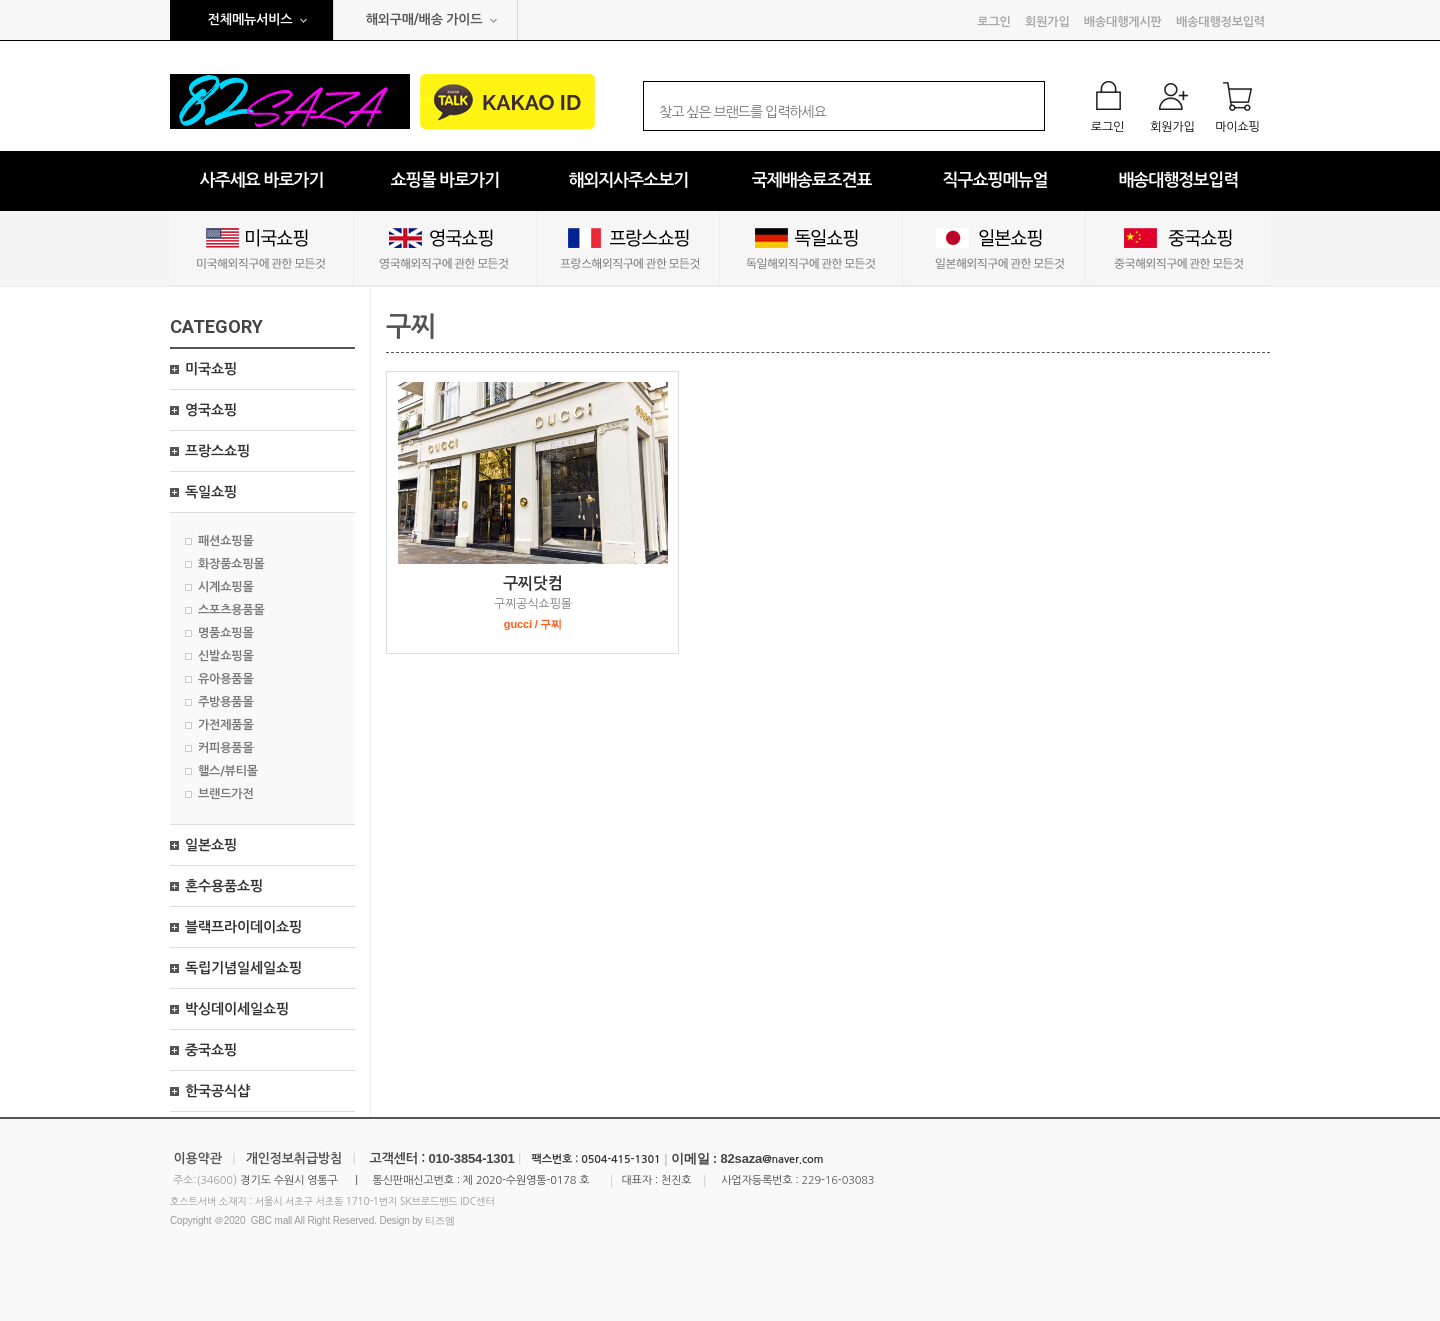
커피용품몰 (226, 748)
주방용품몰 (226, 702)
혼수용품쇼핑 (224, 886)
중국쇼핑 (211, 1050)
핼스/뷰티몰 (228, 771)
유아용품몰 (226, 679)
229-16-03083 (837, 1180)
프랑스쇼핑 (217, 451)
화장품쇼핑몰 (231, 564)
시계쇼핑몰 (226, 587)
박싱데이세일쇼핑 (237, 1009)
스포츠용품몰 (231, 610)
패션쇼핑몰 (226, 541)
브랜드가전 (226, 794)
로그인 (993, 22)
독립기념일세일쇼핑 (243, 968)
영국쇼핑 (211, 410)
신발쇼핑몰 (226, 656)
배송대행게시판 (1123, 22)
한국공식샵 (217, 1091)
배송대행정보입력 (1220, 22)
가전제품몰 (226, 725)
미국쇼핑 (211, 369)
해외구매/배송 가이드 (424, 19)
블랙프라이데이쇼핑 (243, 927)
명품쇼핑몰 (226, 633)
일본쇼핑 (211, 845)
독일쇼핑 (211, 492)
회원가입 (1047, 22)
